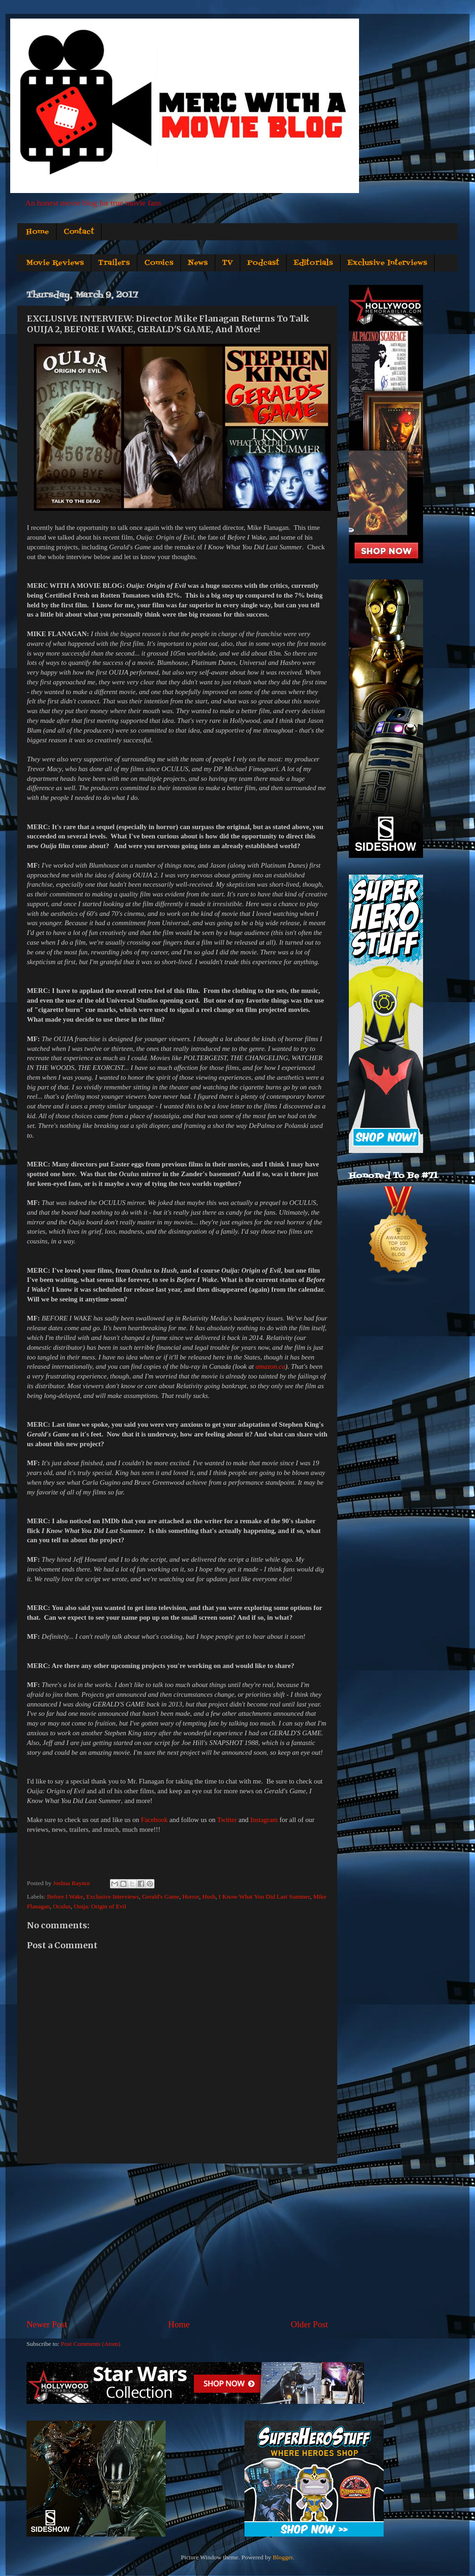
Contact (79, 232)
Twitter (227, 1819)
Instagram (263, 1819)
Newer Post (46, 2324)
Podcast (263, 263)
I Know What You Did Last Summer (264, 1896)
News (198, 263)
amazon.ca (270, 1366)
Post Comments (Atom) (90, 2343)
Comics (158, 263)
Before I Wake (65, 1896)
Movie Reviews (55, 263)
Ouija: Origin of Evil (100, 1906)
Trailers (114, 263)
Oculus (62, 1906)
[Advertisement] (177, 2241)
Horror (190, 1896)
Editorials (313, 263)
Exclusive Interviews (387, 263)
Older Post (309, 2324)
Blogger (283, 2557)
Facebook (154, 1819)
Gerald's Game (160, 1896)
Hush (209, 1896)
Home (37, 232)
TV (227, 263)
